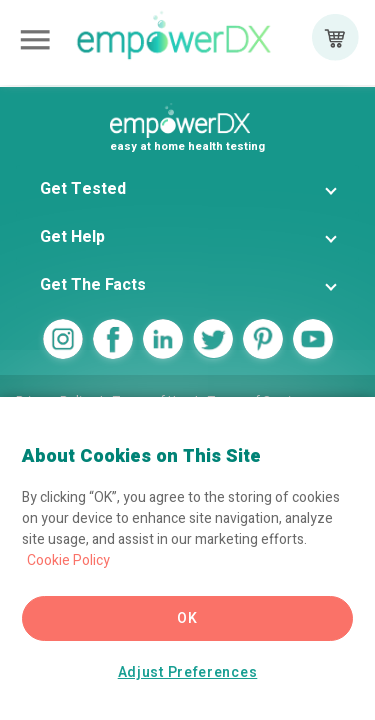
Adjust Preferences (188, 672)
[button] (187, 189)
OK (187, 618)
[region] (187, 558)
